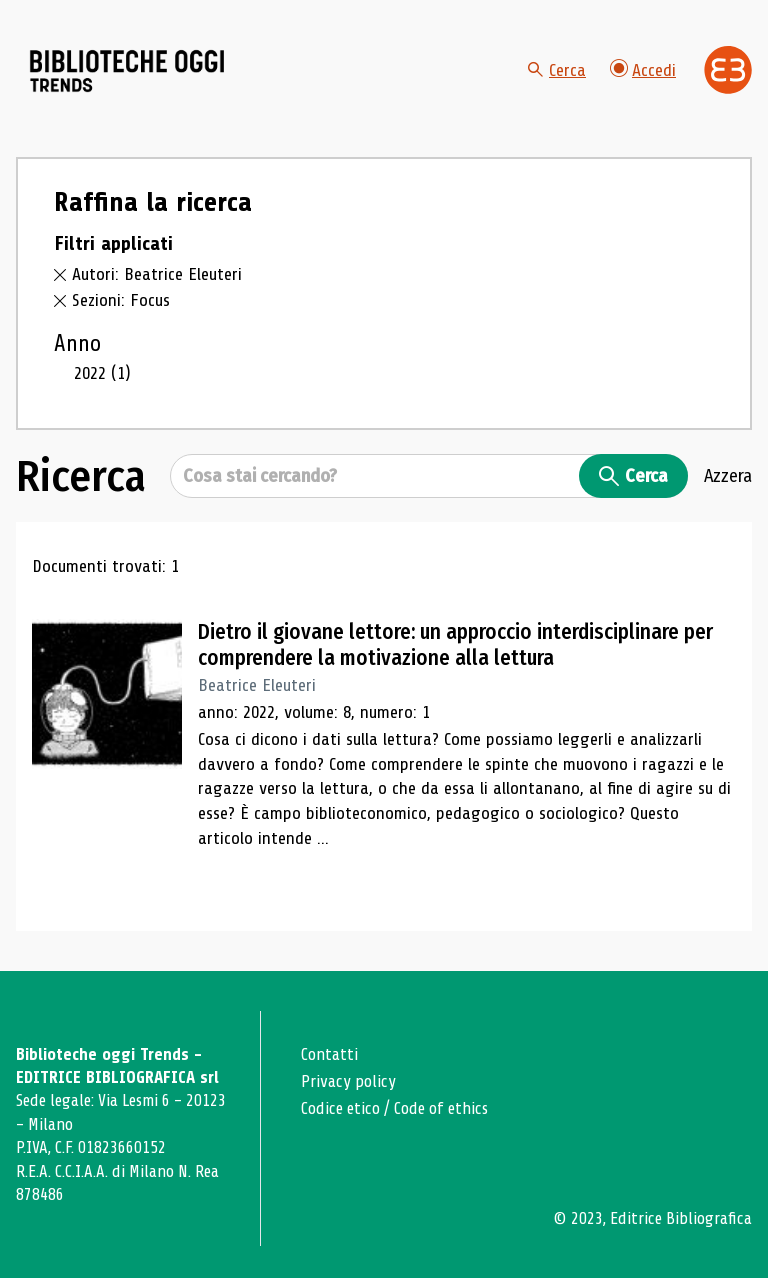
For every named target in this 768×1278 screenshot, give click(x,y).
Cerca (557, 70)
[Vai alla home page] (128, 71)
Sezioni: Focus (121, 300)
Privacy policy (348, 1081)
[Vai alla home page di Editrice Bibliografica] (728, 70)
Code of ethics (441, 1108)
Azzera (728, 476)
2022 (102, 373)
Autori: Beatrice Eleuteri (157, 274)
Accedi (643, 69)
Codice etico (340, 1108)
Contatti (329, 1054)
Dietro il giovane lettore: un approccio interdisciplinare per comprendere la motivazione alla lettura (455, 645)
